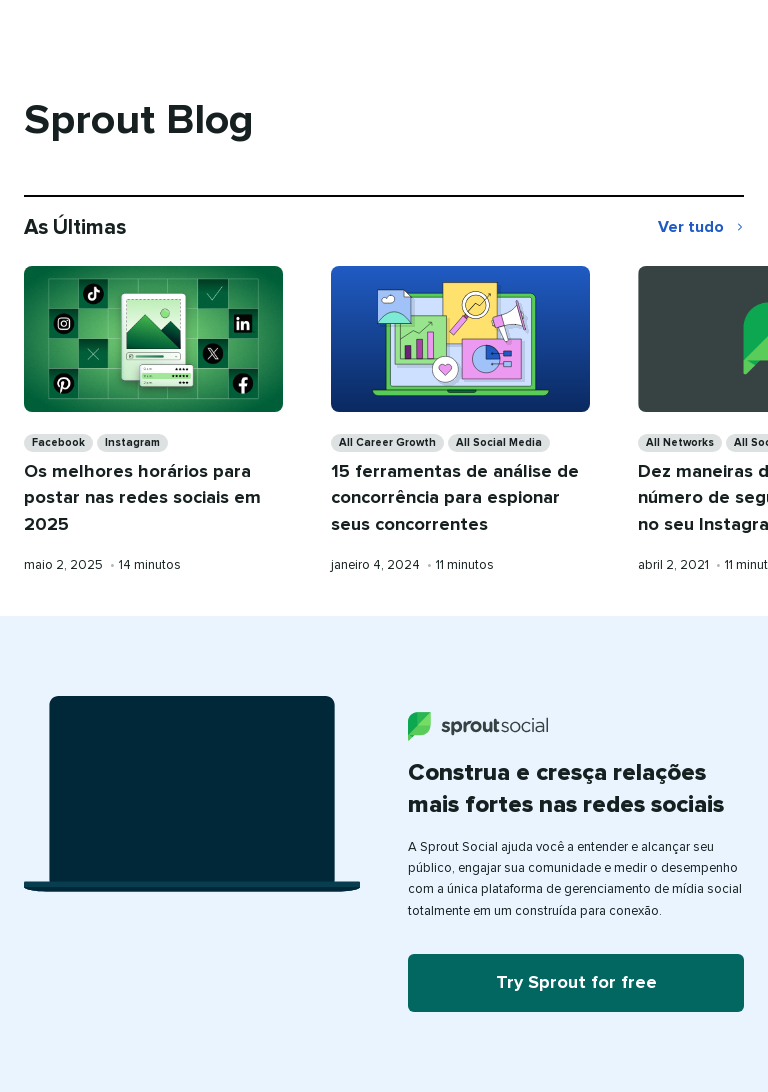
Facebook (58, 442)
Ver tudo (701, 229)
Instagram (132, 442)
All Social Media (499, 442)
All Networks (680, 442)
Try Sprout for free (576, 983)
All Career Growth (387, 442)
